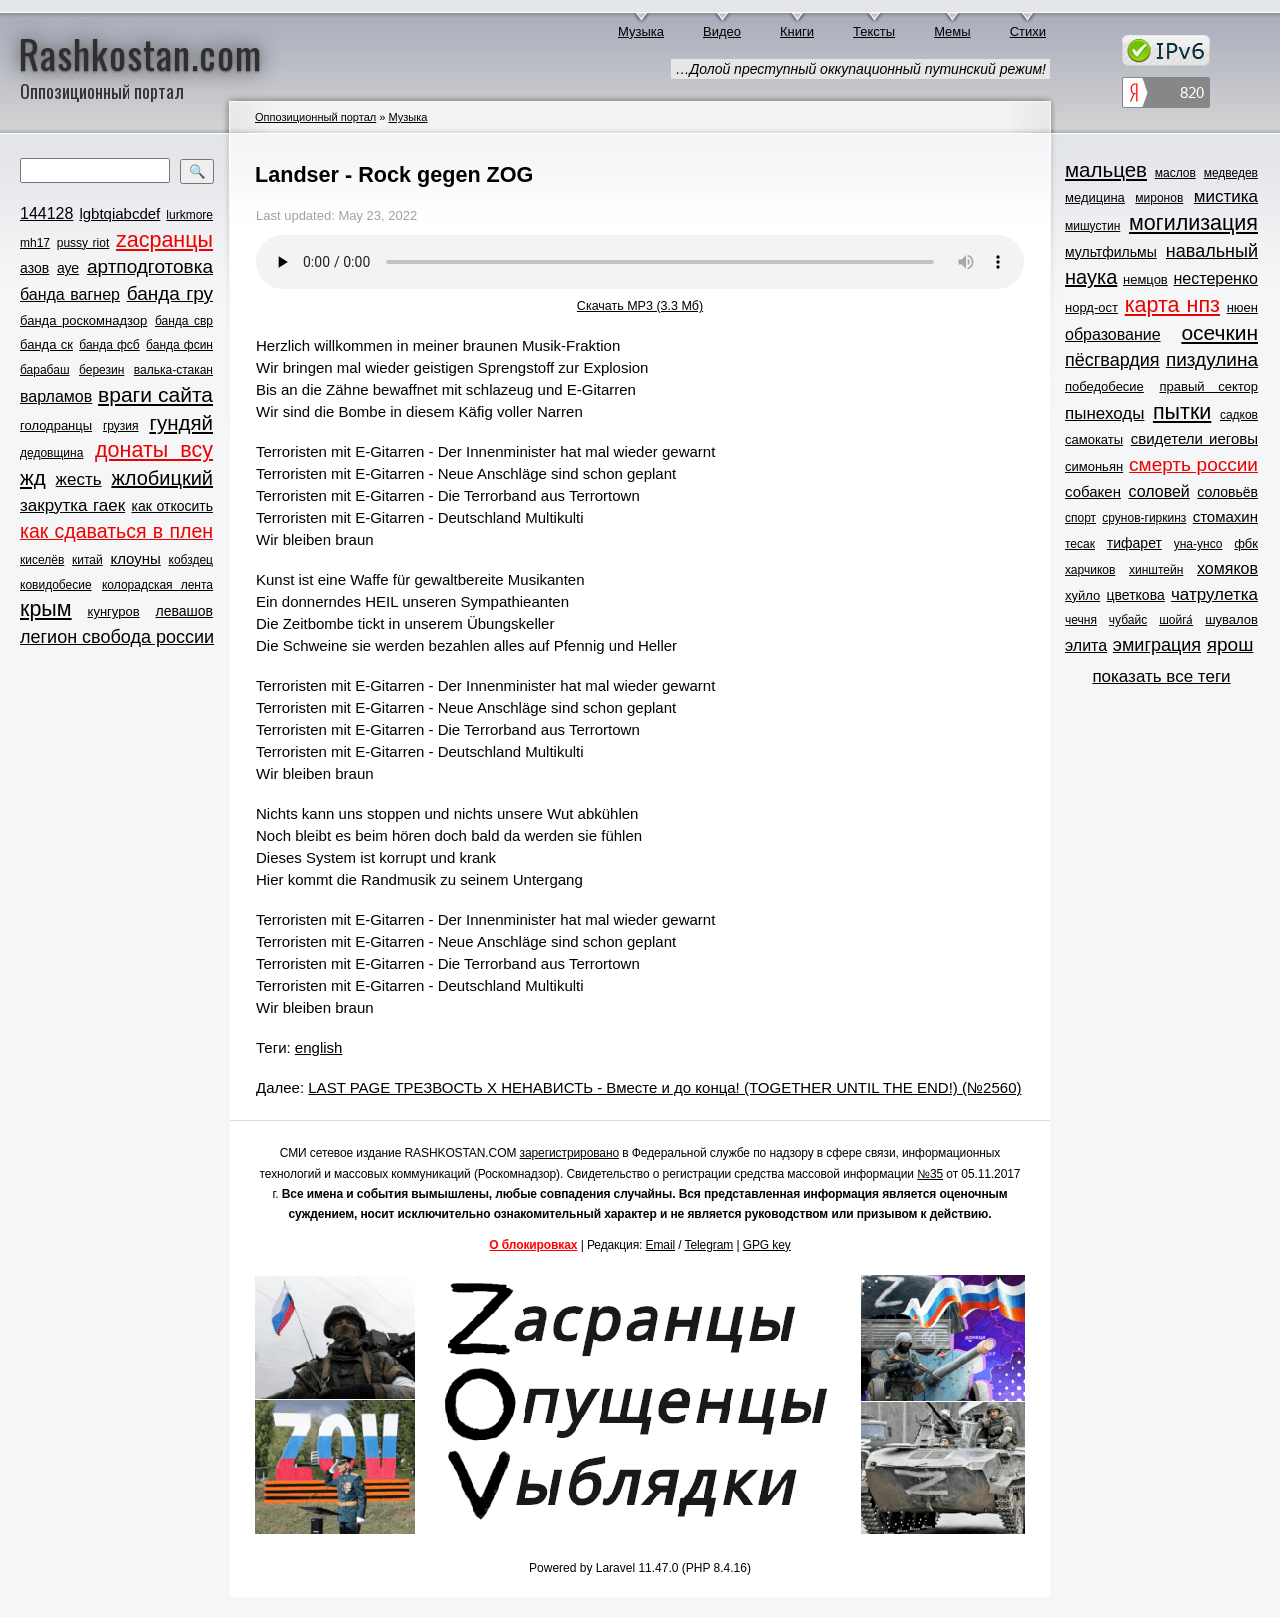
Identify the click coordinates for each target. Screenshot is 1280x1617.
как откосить (172, 506)
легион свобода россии (117, 637)
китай (87, 560)
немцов (1145, 279)
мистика (1226, 196)
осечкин (1219, 332)
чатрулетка (1214, 594)
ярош (1230, 644)
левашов (184, 611)
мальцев (1106, 169)
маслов (1175, 173)
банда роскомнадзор (83, 320)
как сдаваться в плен (116, 531)
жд (33, 477)
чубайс (1128, 620)
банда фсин (179, 345)
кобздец (191, 560)
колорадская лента (157, 585)
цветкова (1136, 595)
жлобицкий (162, 478)
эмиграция (1157, 645)
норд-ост (1091, 307)
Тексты (874, 31)
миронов (1159, 198)
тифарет (1134, 543)
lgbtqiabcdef (119, 213)
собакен (1093, 491)
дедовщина (51, 453)
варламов (56, 396)
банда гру (170, 293)
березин (101, 370)
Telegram (709, 1245)
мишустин (1092, 226)
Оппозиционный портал (315, 117)
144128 (46, 213)
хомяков (1227, 568)
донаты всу (154, 450)
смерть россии (1193, 464)
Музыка (641, 31)
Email (661, 1245)
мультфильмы (1111, 252)
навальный (1212, 251)
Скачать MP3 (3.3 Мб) (640, 306)
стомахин (1225, 516)
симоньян (1094, 466)
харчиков (1090, 570)
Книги (797, 31)
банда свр (184, 321)
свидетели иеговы (1194, 438)
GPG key (767, 1245)
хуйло (1082, 595)
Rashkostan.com (140, 53)
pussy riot (83, 243)
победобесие (1104, 386)
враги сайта (155, 394)
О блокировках (533, 1245)
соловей (1158, 491)
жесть (79, 479)
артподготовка (150, 266)
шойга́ (1176, 620)
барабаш (45, 370)
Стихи (1028, 31)
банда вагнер (70, 294)
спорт (1080, 518)
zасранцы (164, 240)
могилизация (1193, 223)
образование (1113, 334)
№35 (930, 1174)
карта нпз (1172, 305)
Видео (722, 31)
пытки (1182, 412)
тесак (1080, 544)
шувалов (1231, 619)
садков (1239, 415)
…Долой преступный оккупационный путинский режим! (860, 69)
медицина (1095, 197)
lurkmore (189, 215)
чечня (1081, 620)
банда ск (46, 344)
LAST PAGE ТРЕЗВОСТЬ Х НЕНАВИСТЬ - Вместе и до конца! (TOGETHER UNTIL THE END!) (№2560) (664, 1087)
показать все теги (1161, 676)
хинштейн (1156, 570)
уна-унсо (1198, 544)
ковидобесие (56, 585)
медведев (1231, 173)
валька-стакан (173, 370)
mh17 (35, 243)
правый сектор (1209, 386)
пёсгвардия (1112, 360)
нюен (1242, 307)
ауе (68, 268)
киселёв (42, 560)
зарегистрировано (570, 1153)
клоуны (135, 558)
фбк (1246, 543)
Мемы (952, 31)
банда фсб (109, 345)
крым (46, 609)
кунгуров (114, 611)
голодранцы (56, 425)
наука (1091, 277)
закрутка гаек (72, 505)
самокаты (1094, 439)
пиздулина (1212, 359)
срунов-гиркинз (1144, 518)
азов (34, 268)
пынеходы (1104, 413)
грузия (121, 426)
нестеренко (1216, 278)
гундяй (181, 422)
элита (1086, 645)
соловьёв (1227, 492)
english (319, 1047)
